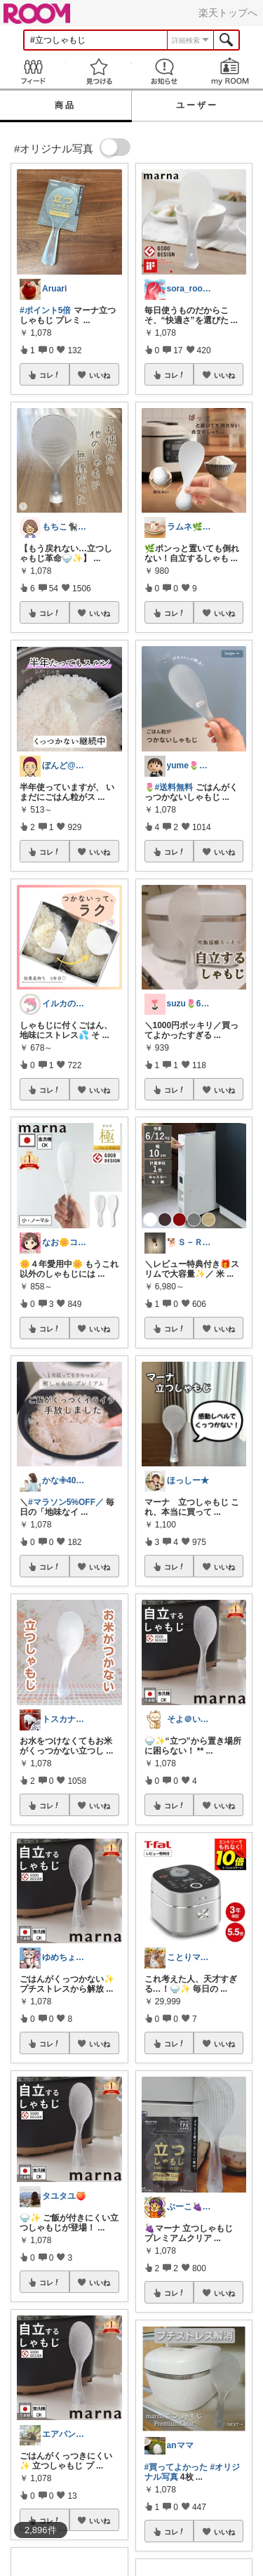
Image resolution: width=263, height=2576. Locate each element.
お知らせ (165, 71)
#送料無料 (174, 787)
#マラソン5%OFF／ (66, 1502)
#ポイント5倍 (45, 310)
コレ (49, 375)
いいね (99, 375)
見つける (99, 71)
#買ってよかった (176, 2467)
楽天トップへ (227, 12)
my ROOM (230, 71)
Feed (33, 71)
